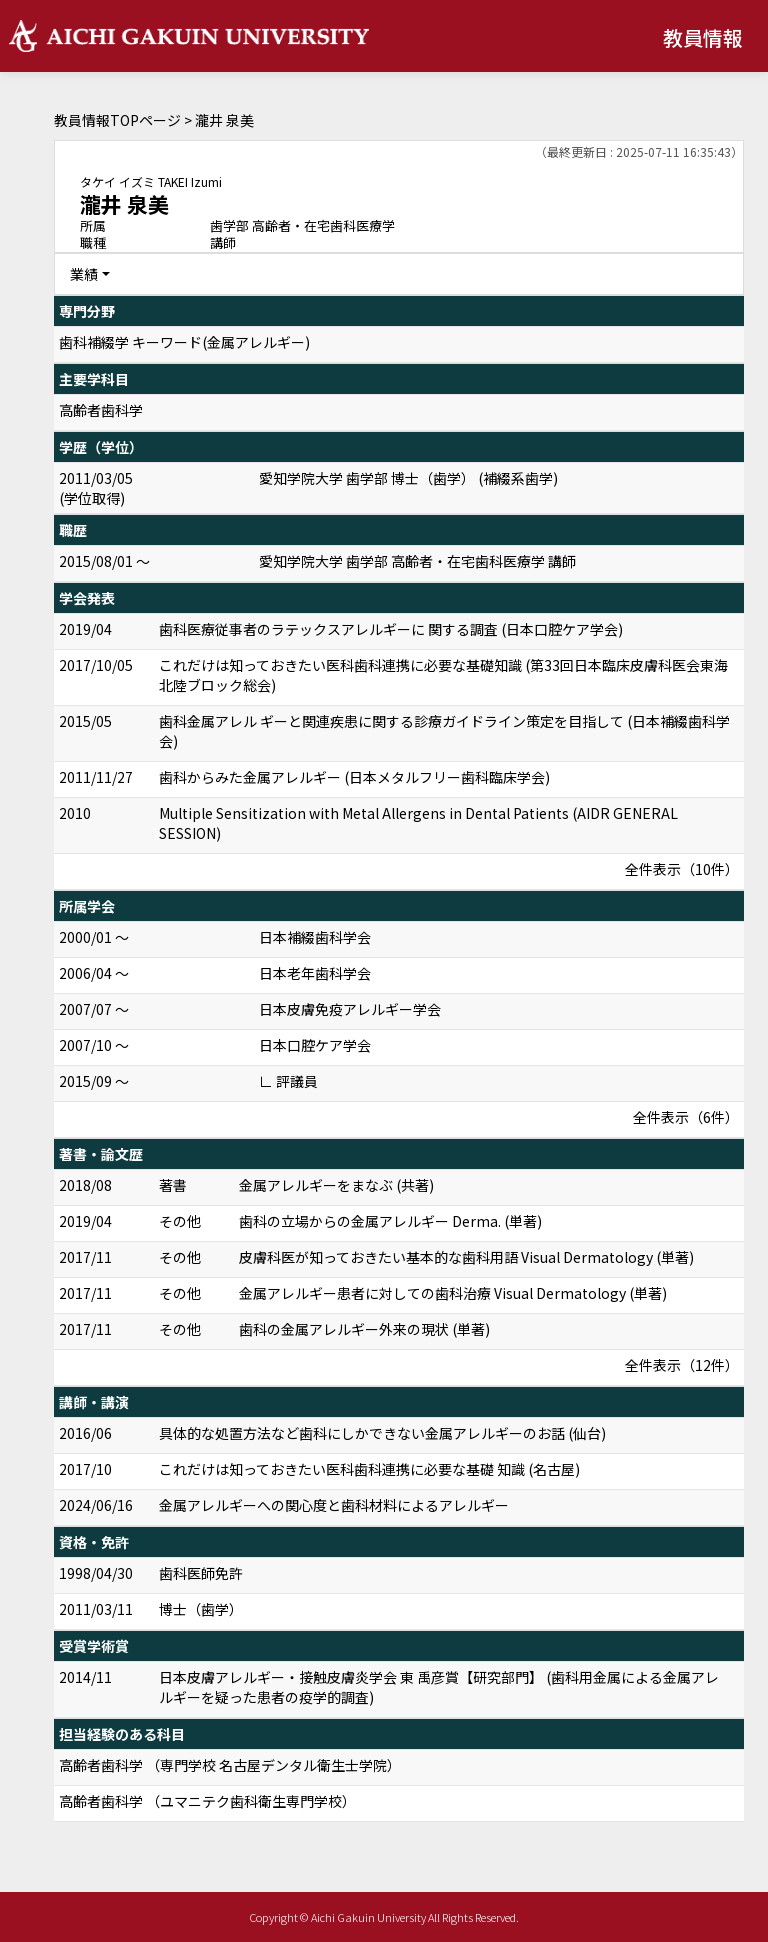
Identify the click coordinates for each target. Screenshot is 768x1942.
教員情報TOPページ (117, 120)
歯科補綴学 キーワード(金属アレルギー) (184, 342)
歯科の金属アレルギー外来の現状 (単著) (364, 1329)
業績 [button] (84, 274)
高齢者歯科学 (101, 410)
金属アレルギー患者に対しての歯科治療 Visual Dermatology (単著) (453, 1293)
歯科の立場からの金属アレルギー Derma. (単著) (390, 1221)
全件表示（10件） (682, 869)
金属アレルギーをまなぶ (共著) (336, 1185)
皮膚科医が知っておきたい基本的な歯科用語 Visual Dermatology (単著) (466, 1257)
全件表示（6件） (686, 1117)
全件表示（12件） (682, 1365)
